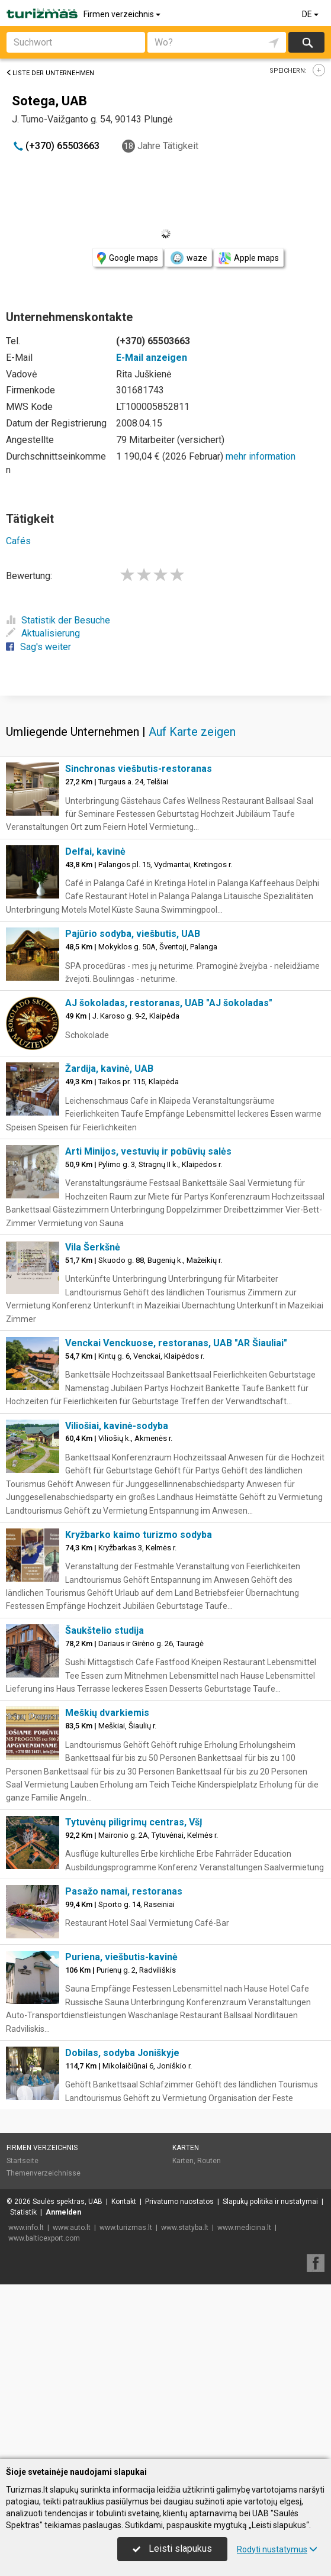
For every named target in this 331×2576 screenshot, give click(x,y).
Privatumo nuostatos (179, 2376)
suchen (306, 42)
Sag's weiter (38, 646)
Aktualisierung (43, 633)
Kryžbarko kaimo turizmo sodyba (138, 1709)
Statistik (23, 2387)
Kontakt (123, 2376)
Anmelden (63, 2387)
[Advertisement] (165, 781)
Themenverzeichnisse (44, 2348)
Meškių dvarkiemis (107, 1887)
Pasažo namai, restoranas (123, 2065)
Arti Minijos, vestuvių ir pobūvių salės (148, 1325)
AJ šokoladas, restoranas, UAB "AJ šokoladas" (168, 1177)
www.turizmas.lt (125, 2402)
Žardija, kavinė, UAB (109, 1243)
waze (188, 258)
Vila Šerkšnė (92, 1421)
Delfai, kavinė (95, 1026)
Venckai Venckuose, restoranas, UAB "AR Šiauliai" (176, 1517)
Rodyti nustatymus (277, 2549)
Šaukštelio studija (104, 1805)
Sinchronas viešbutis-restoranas (138, 943)
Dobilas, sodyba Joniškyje (122, 2227)
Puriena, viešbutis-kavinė (121, 2131)
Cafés (18, 541)
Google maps (127, 258)
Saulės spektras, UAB (67, 2376)
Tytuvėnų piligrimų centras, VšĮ (134, 1996)
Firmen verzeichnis (122, 14)
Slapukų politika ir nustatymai (270, 2376)
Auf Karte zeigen (192, 906)
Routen (209, 2335)
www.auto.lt (72, 2402)
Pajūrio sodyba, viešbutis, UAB (132, 1108)
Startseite (22, 2335)
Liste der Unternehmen (50, 73)
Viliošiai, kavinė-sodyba (116, 1600)
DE (311, 14)
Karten (185, 2322)
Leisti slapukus (172, 2548)
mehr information (260, 456)
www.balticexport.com (44, 2413)
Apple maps (248, 258)
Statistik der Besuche (58, 620)
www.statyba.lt (184, 2402)
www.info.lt (26, 2402)
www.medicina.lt (244, 2402)
